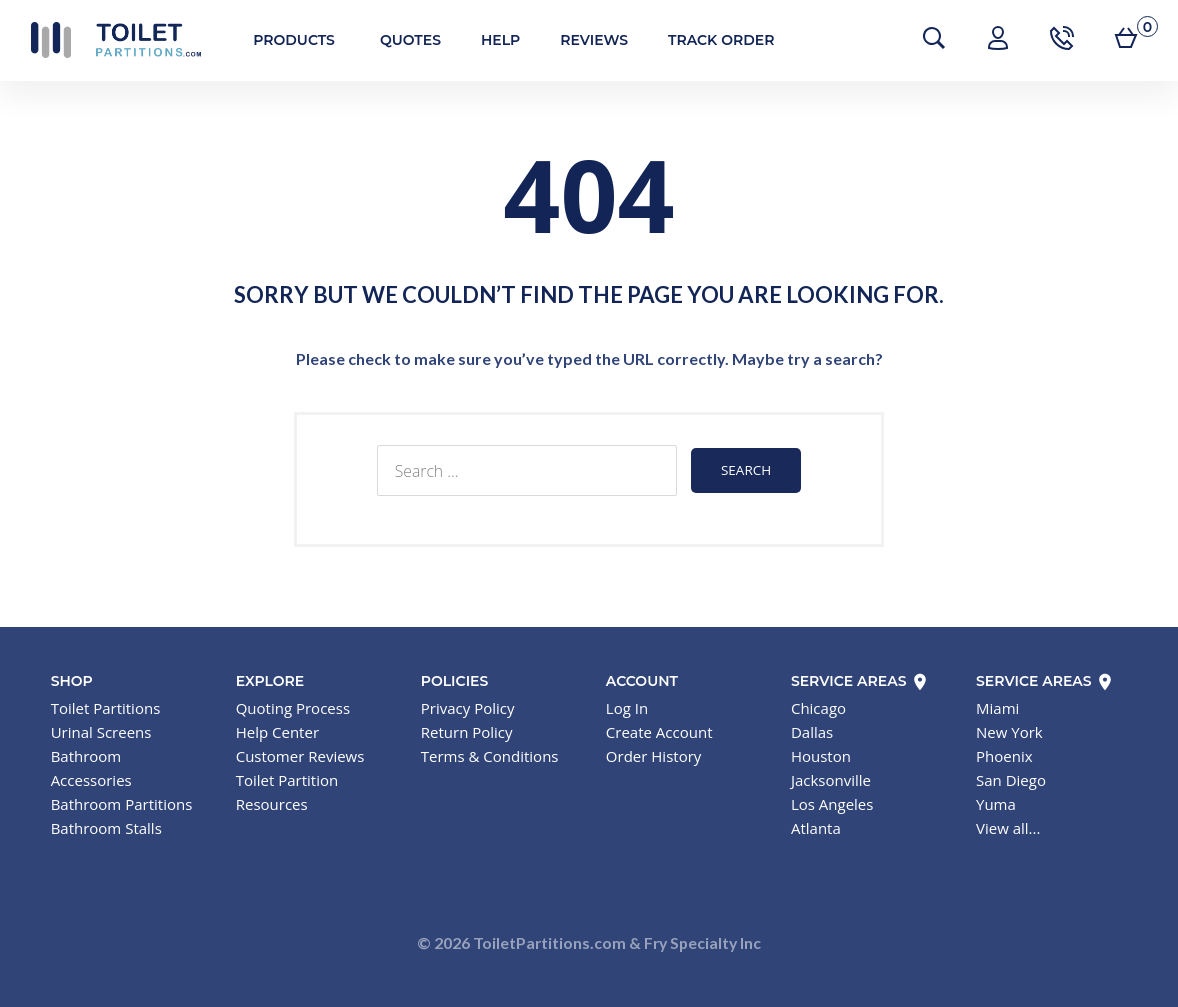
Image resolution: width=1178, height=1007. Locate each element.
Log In (627, 707)
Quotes (404, 40)
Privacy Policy (468, 707)
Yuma (996, 803)
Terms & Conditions (490, 755)
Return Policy (467, 731)
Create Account (659, 731)
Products (289, 40)
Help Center (277, 731)
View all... (1008, 827)
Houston (821, 755)
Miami (997, 707)
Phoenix (1004, 755)
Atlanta (816, 827)
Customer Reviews (300, 755)
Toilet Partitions (110, 40)
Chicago (818, 707)
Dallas (812, 731)
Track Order (716, 40)
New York (1009, 731)
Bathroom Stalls (106, 827)
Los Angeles (832, 803)
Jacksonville (831, 779)
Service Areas (860, 680)
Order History (653, 755)
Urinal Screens (101, 731)
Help (494, 40)
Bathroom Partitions (122, 803)
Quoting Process (293, 707)
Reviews (589, 40)
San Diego (1011, 779)
